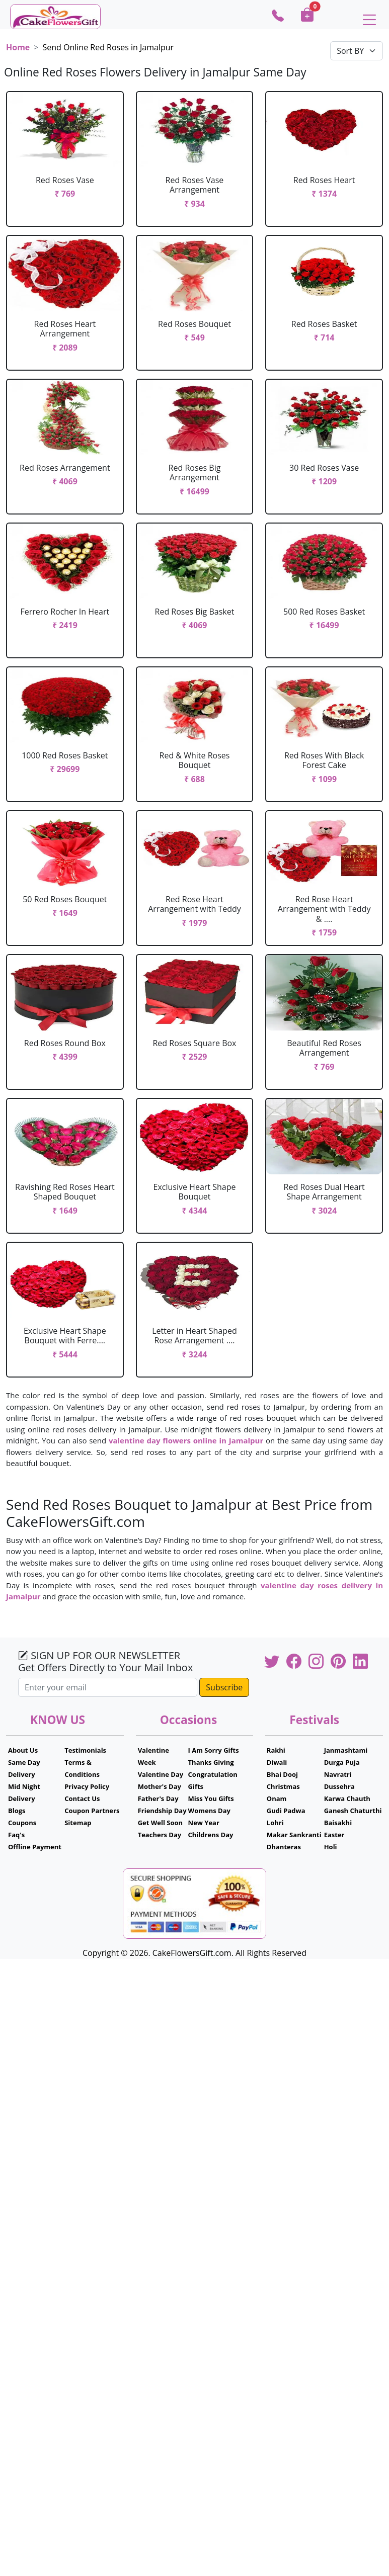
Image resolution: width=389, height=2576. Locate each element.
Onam (277, 1798)
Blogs (17, 1810)
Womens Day (209, 1810)
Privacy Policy (86, 1786)
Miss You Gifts (211, 1798)
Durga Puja (342, 1762)
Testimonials (85, 1750)
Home (18, 47)
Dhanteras (284, 1846)
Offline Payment (34, 1846)
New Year (203, 1822)
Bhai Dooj (282, 1774)
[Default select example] (356, 50)
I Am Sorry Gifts (213, 1750)
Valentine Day (161, 1774)
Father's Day (158, 1798)
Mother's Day (159, 1786)
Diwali (277, 1762)
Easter (334, 1834)
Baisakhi (338, 1822)
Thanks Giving (211, 1762)
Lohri (275, 1822)
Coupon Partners (91, 1810)
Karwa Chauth (347, 1798)
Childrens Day (211, 1834)
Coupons (22, 1822)
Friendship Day (162, 1810)
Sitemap (77, 1822)
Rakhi (276, 1750)
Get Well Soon (160, 1822)
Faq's (16, 1834)
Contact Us (82, 1798)
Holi (330, 1846)
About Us (23, 1750)
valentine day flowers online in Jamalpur (186, 1440)
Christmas (283, 1786)
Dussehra (339, 1786)
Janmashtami (346, 1750)
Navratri (338, 1774)
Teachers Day (160, 1834)
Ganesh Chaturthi (353, 1810)
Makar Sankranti (294, 1834)
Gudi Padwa (286, 1810)
